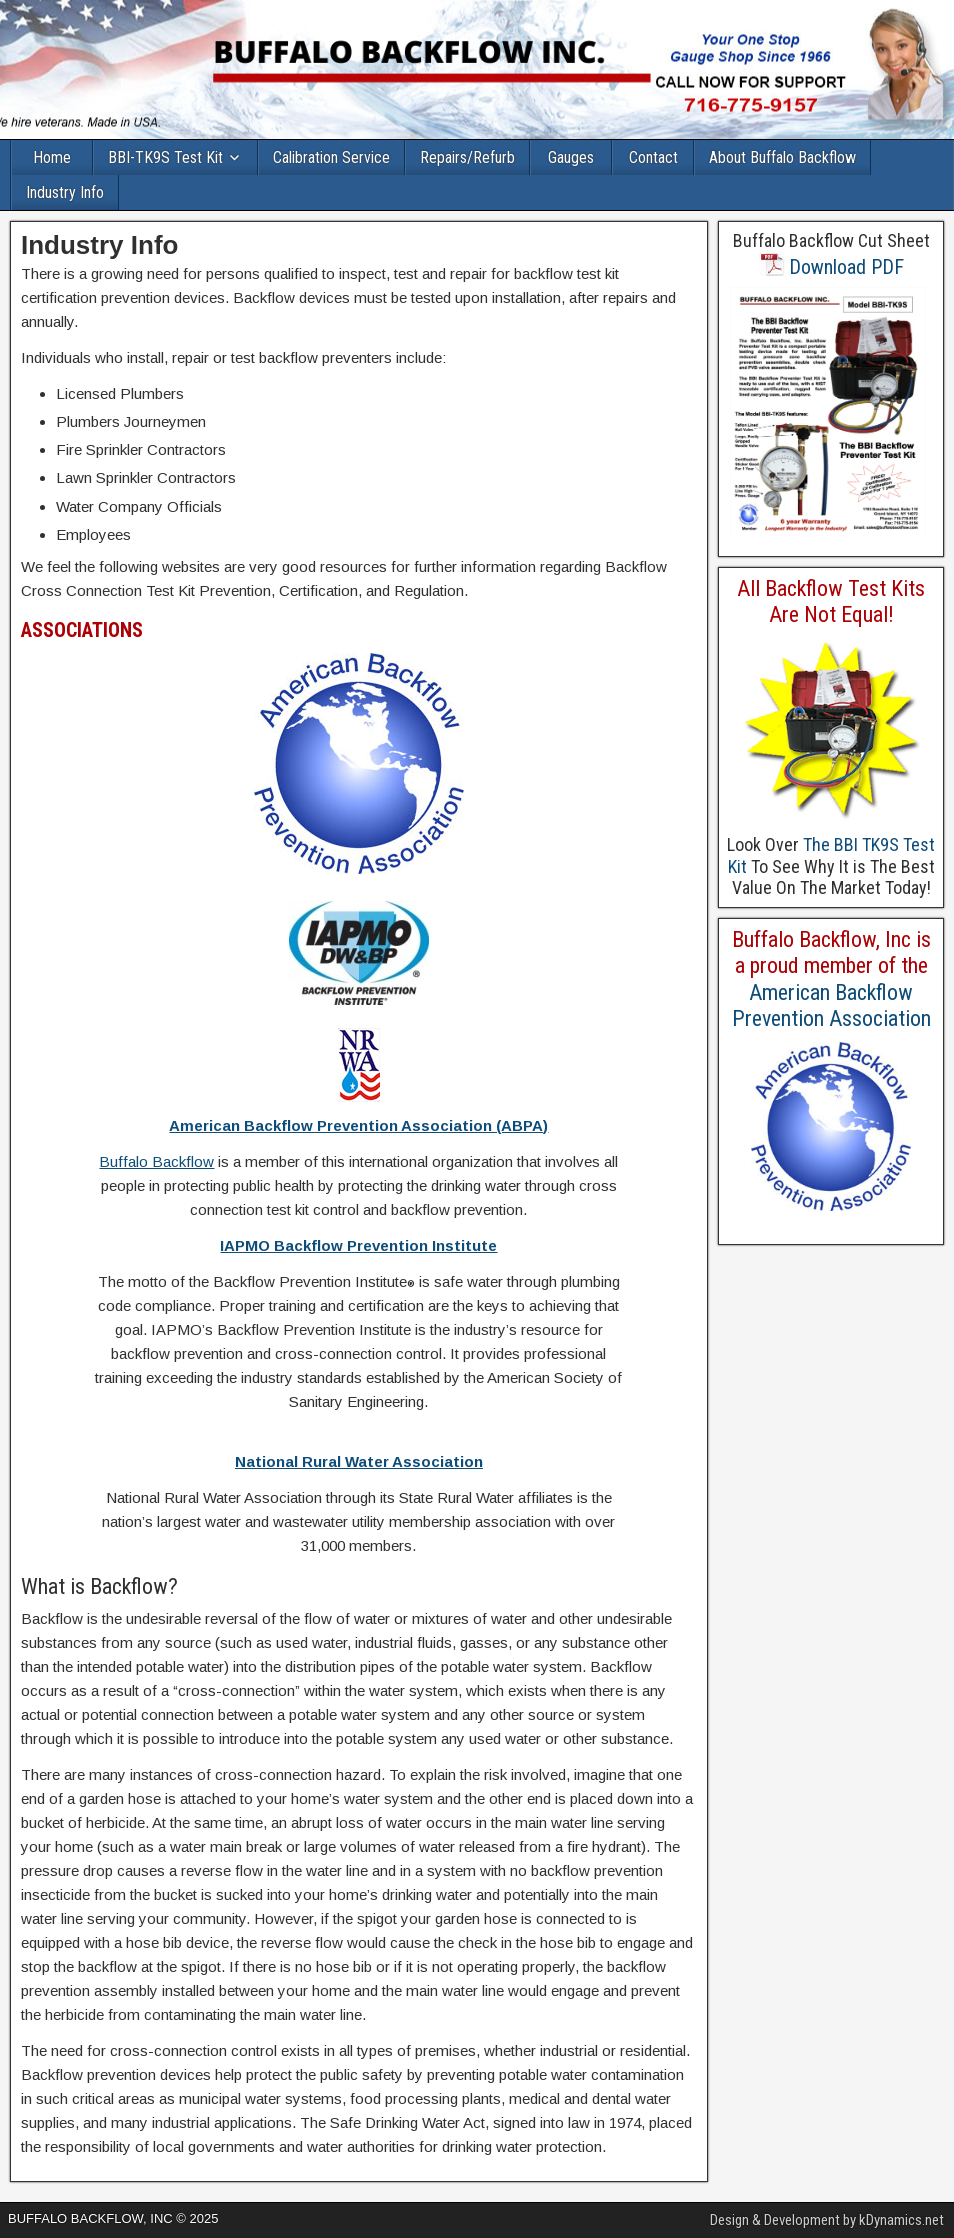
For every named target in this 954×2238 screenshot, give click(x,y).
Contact (653, 157)
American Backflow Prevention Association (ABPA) (358, 1125)
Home (52, 157)
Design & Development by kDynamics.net (827, 2220)
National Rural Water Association (359, 1461)
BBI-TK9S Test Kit (165, 157)
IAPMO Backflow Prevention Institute (358, 1245)
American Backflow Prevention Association (831, 1005)
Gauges (571, 157)
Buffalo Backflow (156, 1161)
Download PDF (831, 267)
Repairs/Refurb (467, 157)
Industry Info (65, 192)
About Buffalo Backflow (782, 157)
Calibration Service (331, 157)
